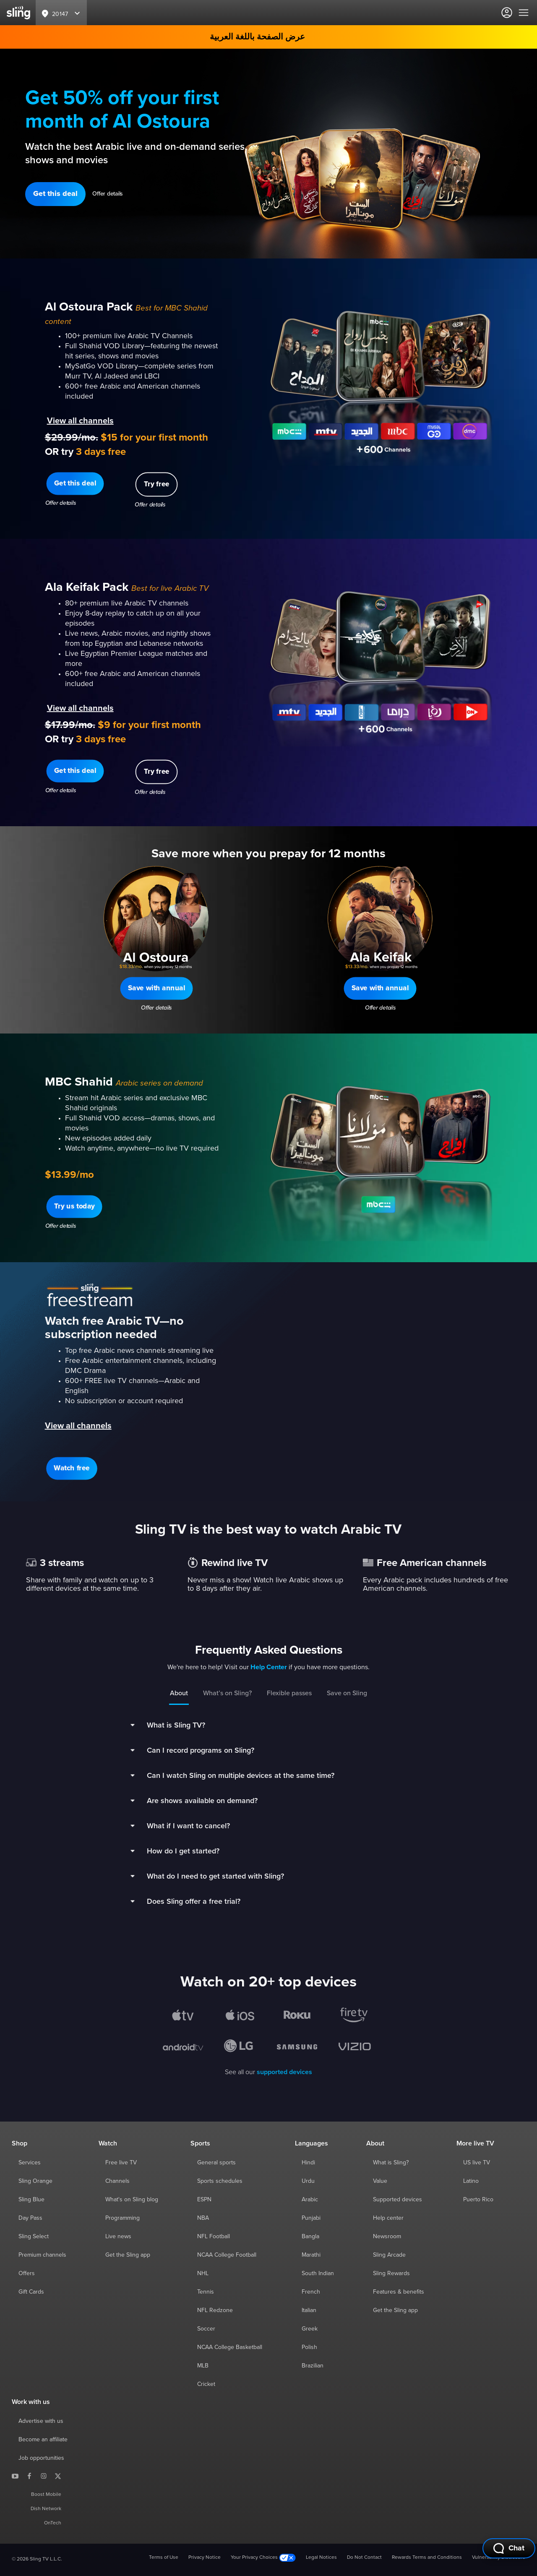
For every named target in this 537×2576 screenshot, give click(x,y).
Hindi (308, 2163)
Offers (26, 2273)
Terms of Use (163, 2557)
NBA (203, 2218)
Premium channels (42, 2255)
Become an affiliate (43, 2440)
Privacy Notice (204, 2557)
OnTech (52, 2523)
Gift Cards (31, 2292)
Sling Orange (35, 2181)
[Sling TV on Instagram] (43, 2476)
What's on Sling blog (131, 2200)
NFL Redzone (215, 2310)
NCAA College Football (226, 2255)
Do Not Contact (364, 2557)
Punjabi (311, 2218)
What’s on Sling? (227, 1693)
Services (29, 2163)
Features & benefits (398, 2292)
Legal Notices (321, 2557)
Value (380, 2181)
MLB (203, 2366)
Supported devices (397, 2200)
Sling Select (33, 2236)
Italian (309, 2310)
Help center (388, 2218)
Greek (310, 2329)
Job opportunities (41, 2458)
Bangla (310, 2236)
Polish (309, 2347)
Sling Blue (31, 2200)
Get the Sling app (127, 2255)
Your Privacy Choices (263, 2558)
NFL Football (213, 2236)
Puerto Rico (478, 2200)
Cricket (206, 2384)
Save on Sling (347, 1693)
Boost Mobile (46, 2494)
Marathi (311, 2255)
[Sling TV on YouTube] (15, 2476)
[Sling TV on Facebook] (29, 2476)
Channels (117, 2181)
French (311, 2292)
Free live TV (121, 2163)
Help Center (268, 1667)
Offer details (107, 194)
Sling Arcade (389, 2255)
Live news (118, 2236)
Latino (471, 2181)
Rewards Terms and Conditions (427, 2557)
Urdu (308, 2181)
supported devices (284, 2072)
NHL (203, 2273)
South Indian (318, 2273)
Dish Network (46, 2508)
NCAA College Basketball (229, 2347)
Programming (122, 2218)
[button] (55, 194)
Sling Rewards (391, 2273)
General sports (216, 2163)
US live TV (476, 2163)
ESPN (204, 2200)
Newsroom (387, 2236)
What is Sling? (391, 2163)
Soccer (206, 2329)
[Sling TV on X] (58, 2476)
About (179, 1693)
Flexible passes (289, 1693)
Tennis (205, 2292)
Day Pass (30, 2218)
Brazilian (312, 2366)
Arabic (310, 2200)
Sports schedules (219, 2181)
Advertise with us (40, 2421)
